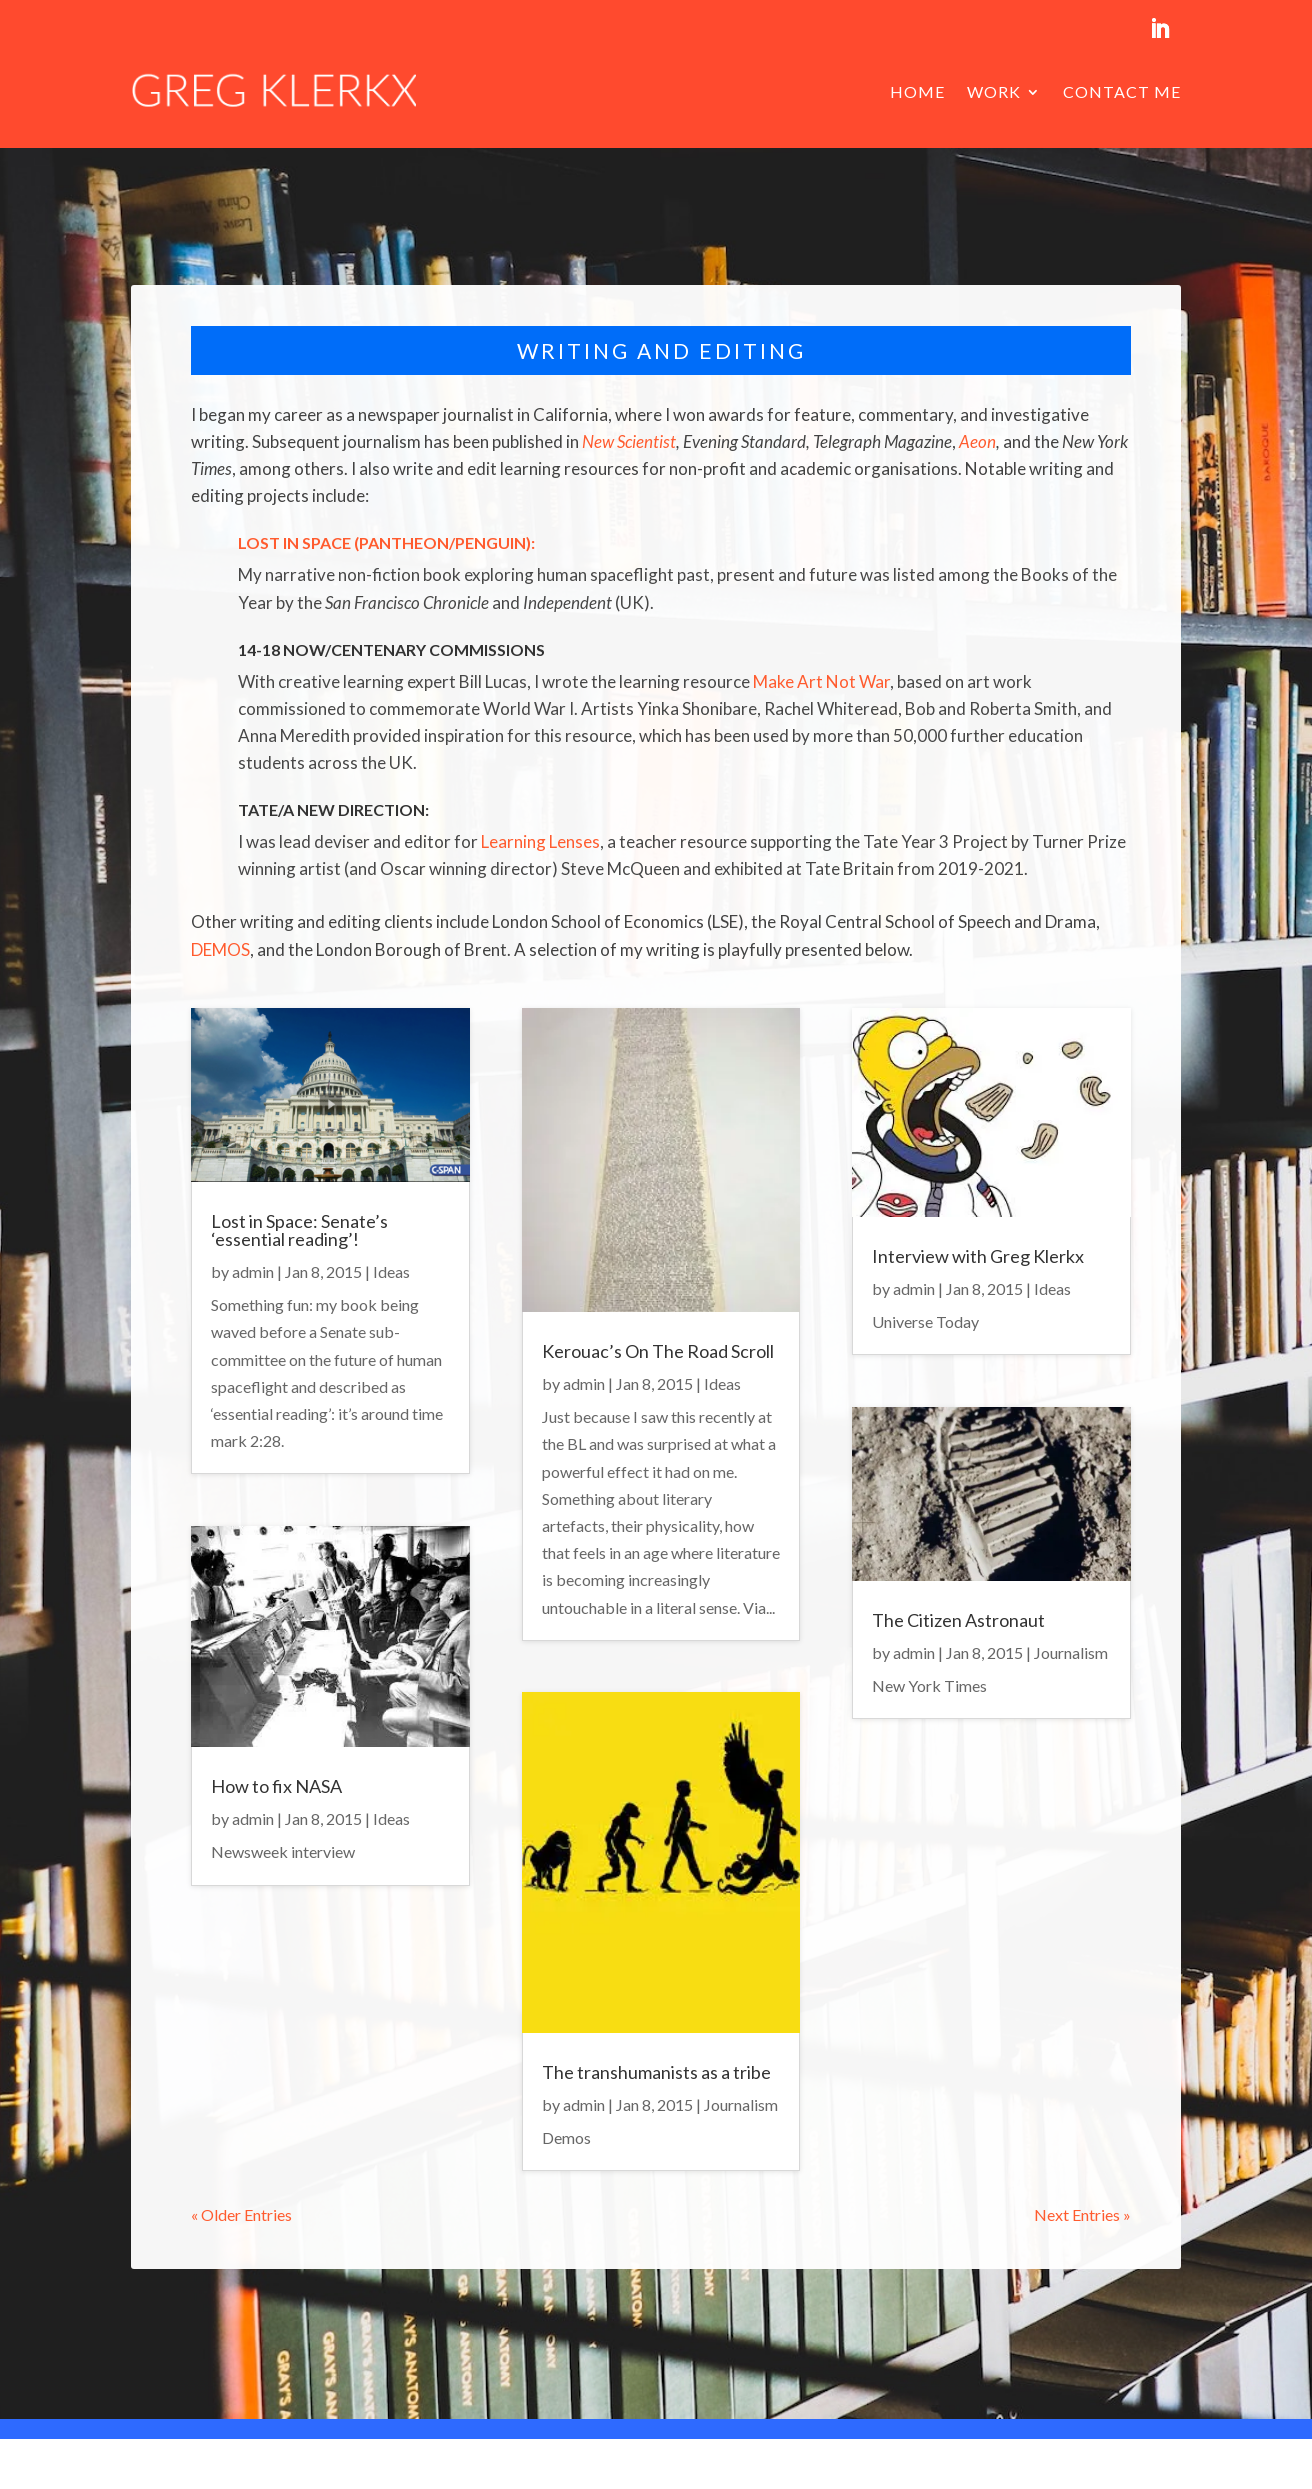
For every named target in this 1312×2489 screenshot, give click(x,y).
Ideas (391, 1271)
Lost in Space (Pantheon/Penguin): (386, 542)
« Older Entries (241, 2214)
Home (917, 91)
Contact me (1122, 91)
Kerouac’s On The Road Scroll (658, 1351)
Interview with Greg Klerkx (978, 1256)
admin (253, 1271)
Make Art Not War (821, 681)
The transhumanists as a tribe (656, 2072)
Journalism (741, 2104)
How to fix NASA (276, 1786)
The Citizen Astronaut (958, 1620)
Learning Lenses (540, 841)
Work (994, 91)
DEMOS (220, 949)
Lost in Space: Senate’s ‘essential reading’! (299, 1230)
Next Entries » (1082, 2214)
